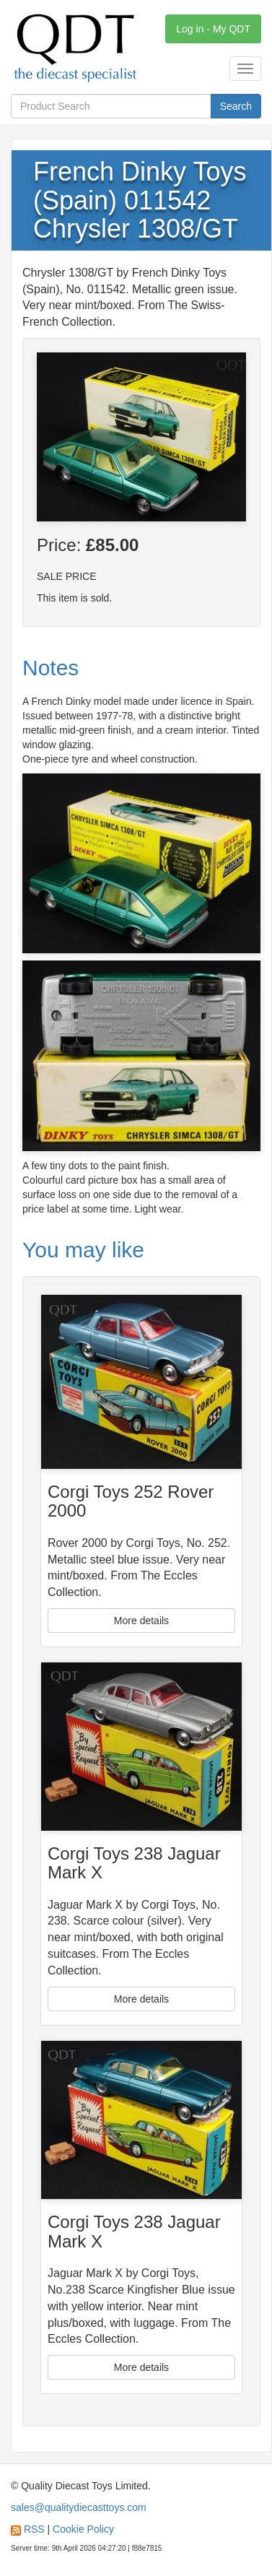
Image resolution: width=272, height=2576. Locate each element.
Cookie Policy (83, 2529)
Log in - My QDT (213, 29)
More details (141, 1620)
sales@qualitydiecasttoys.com (78, 2507)
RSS (34, 2529)
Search (236, 106)
